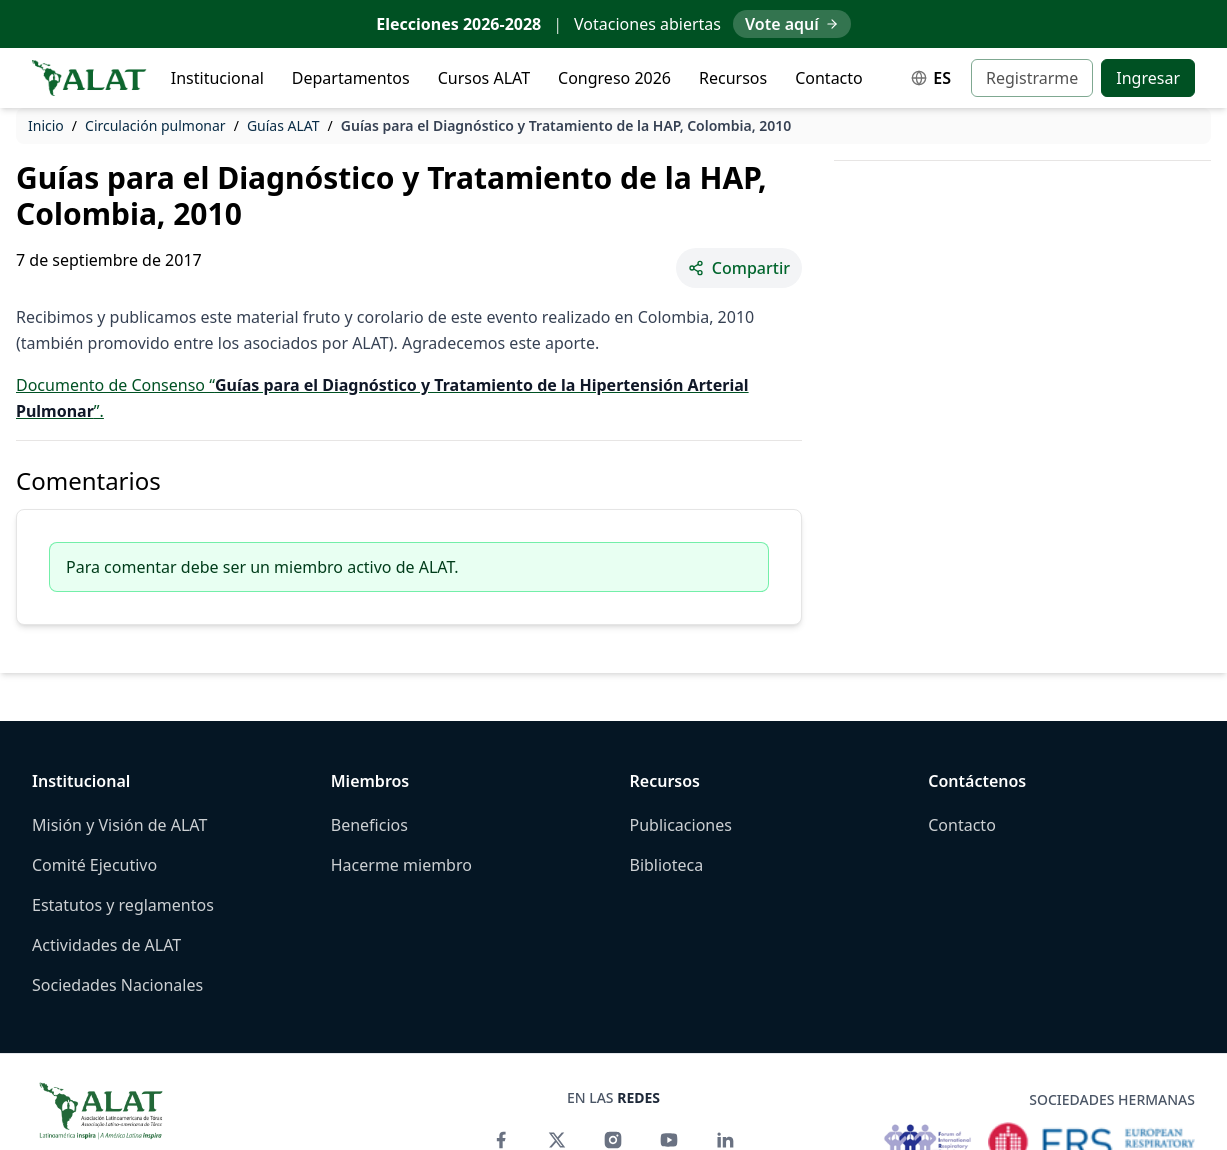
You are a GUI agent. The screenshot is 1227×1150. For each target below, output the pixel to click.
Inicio (46, 125)
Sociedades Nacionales (117, 985)
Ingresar (1148, 78)
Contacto (829, 78)
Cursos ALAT (484, 78)
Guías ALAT (283, 125)
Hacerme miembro (401, 865)
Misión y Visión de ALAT (119, 825)
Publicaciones (681, 825)
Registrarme (1032, 78)
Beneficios (369, 825)
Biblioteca (667, 865)
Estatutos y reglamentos (123, 905)
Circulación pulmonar (155, 125)
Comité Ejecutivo (94, 865)
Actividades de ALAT (106, 945)
